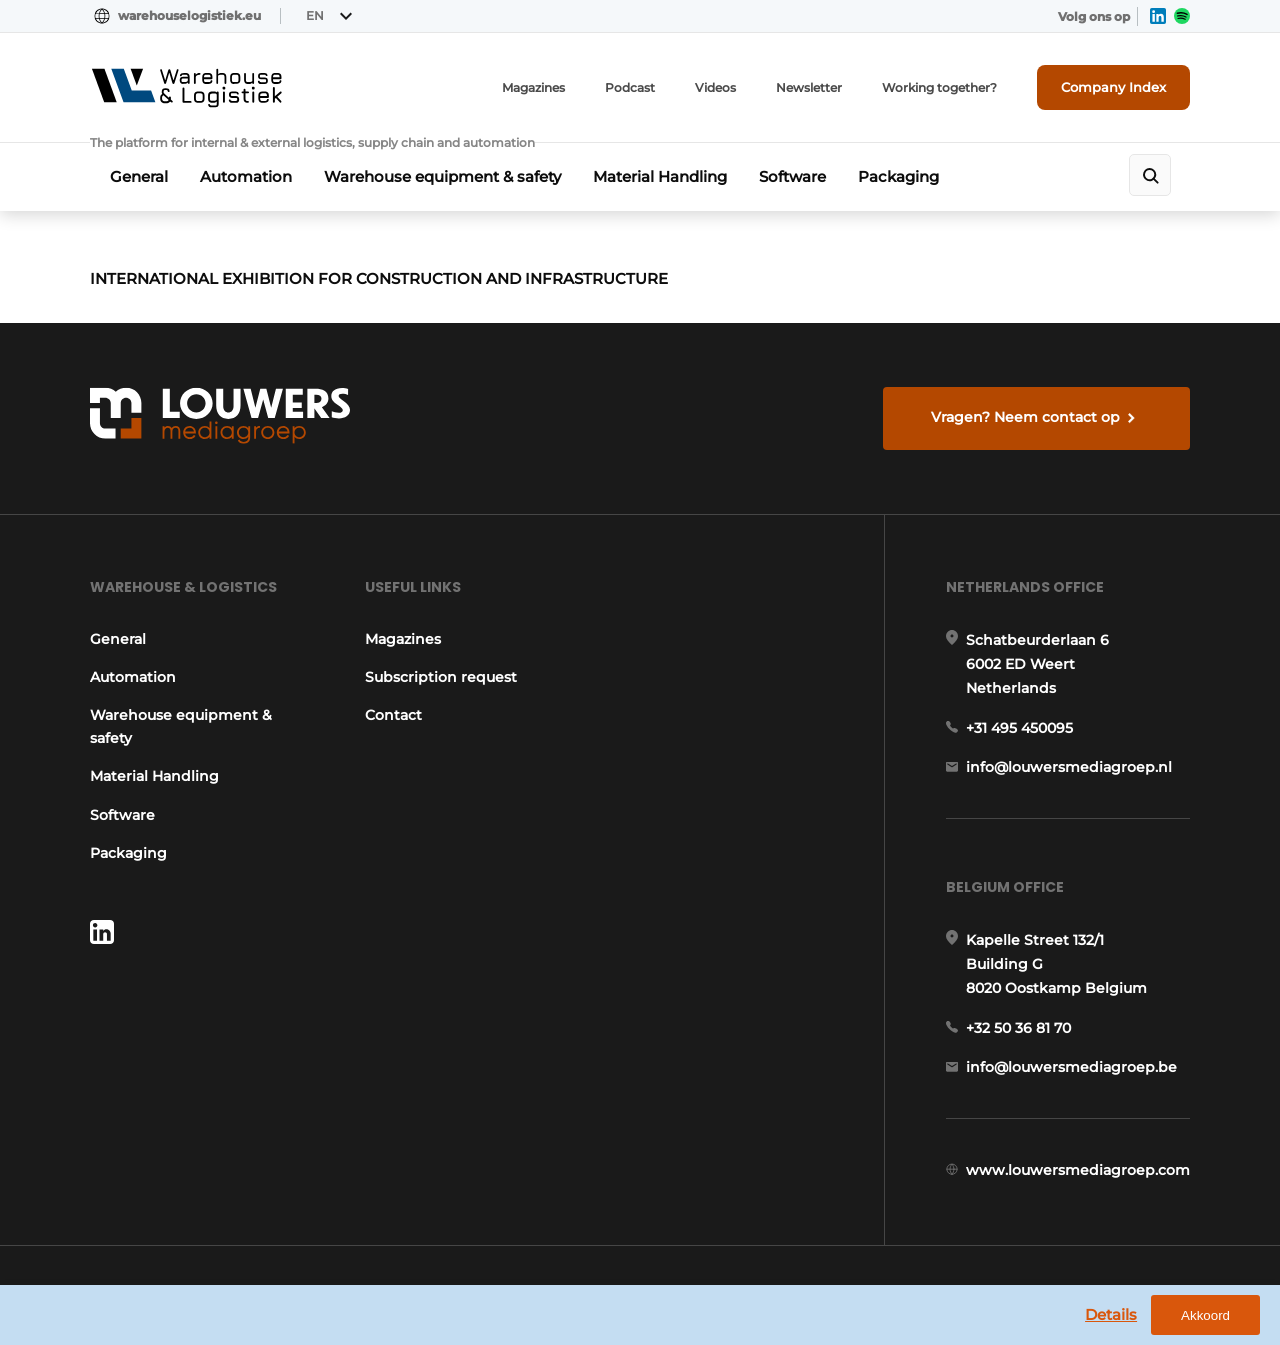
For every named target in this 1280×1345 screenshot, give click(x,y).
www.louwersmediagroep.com (1078, 1170)
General (139, 176)
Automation (246, 176)
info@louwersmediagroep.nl (1069, 767)
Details (1111, 1314)
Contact (393, 715)
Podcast (630, 87)
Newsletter (809, 87)
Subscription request (441, 677)
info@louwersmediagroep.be (1071, 1067)
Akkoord (1205, 1315)
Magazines (533, 87)
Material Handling (660, 176)
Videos (715, 87)
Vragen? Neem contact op (1025, 417)
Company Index (1113, 87)
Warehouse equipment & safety (442, 176)
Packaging (898, 176)
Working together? (939, 87)
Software (792, 176)
